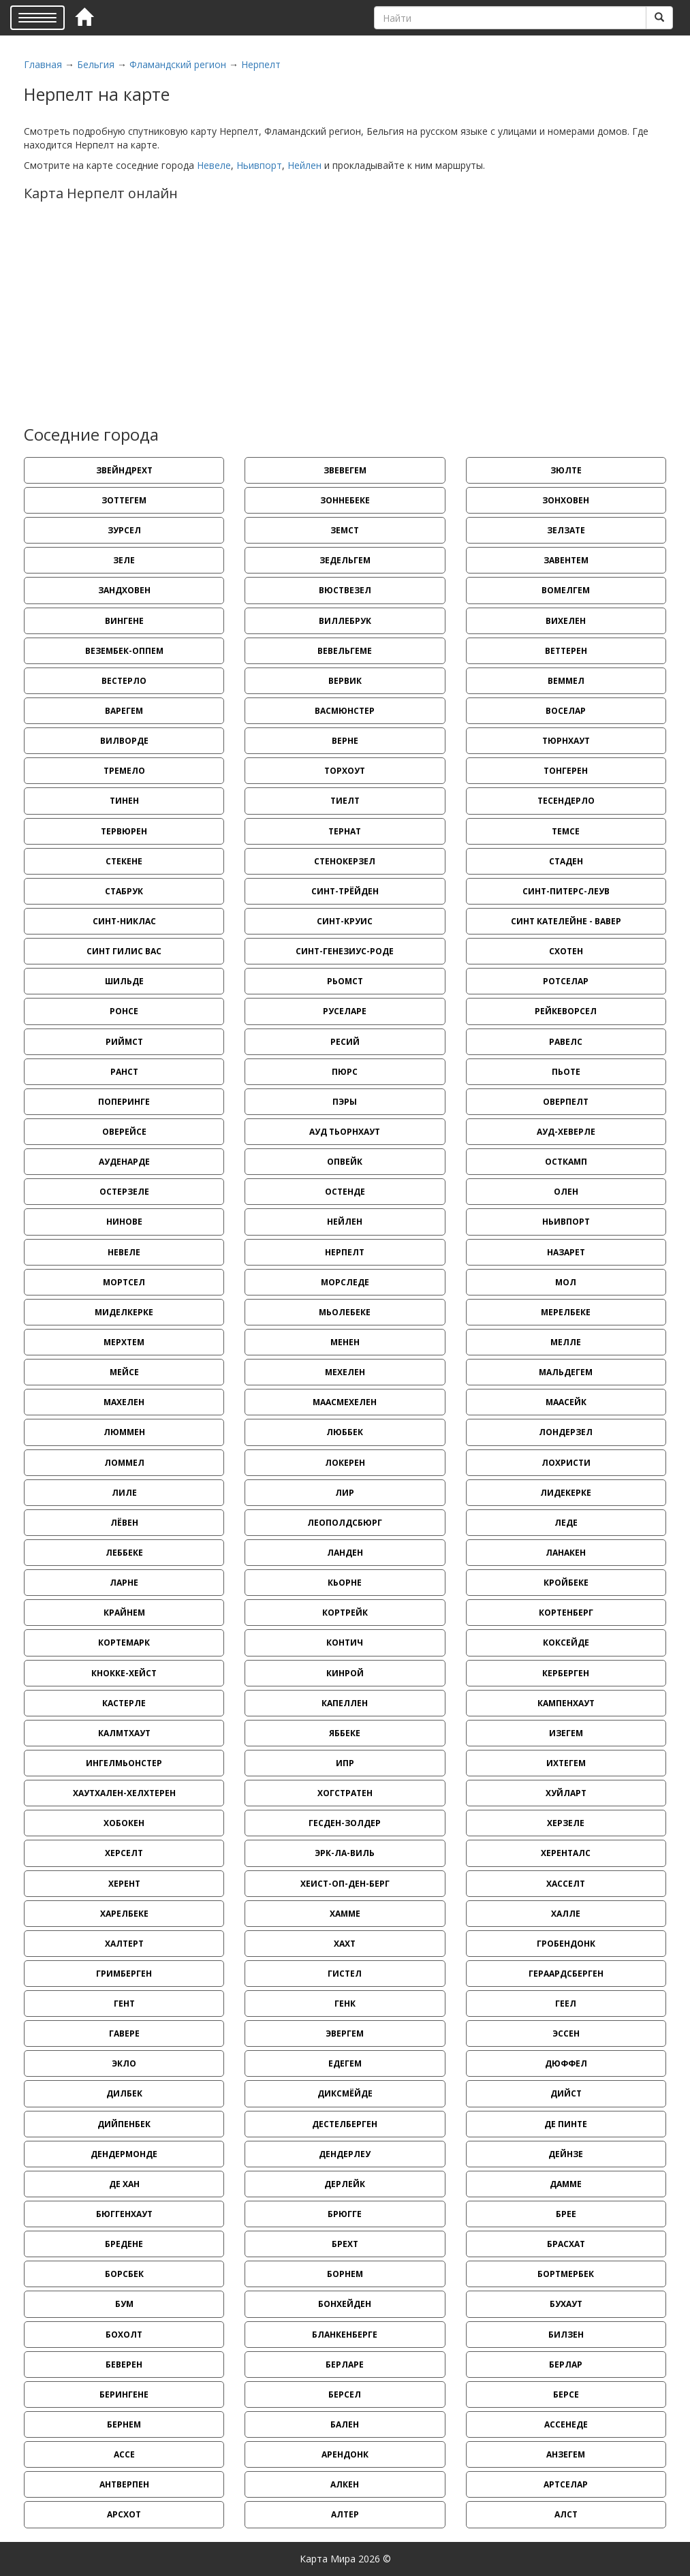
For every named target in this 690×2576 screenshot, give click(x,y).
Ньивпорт (259, 165)
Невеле (214, 165)
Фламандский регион (177, 64)
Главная (43, 64)
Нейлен (304, 165)
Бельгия (95, 64)
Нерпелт (261, 64)
